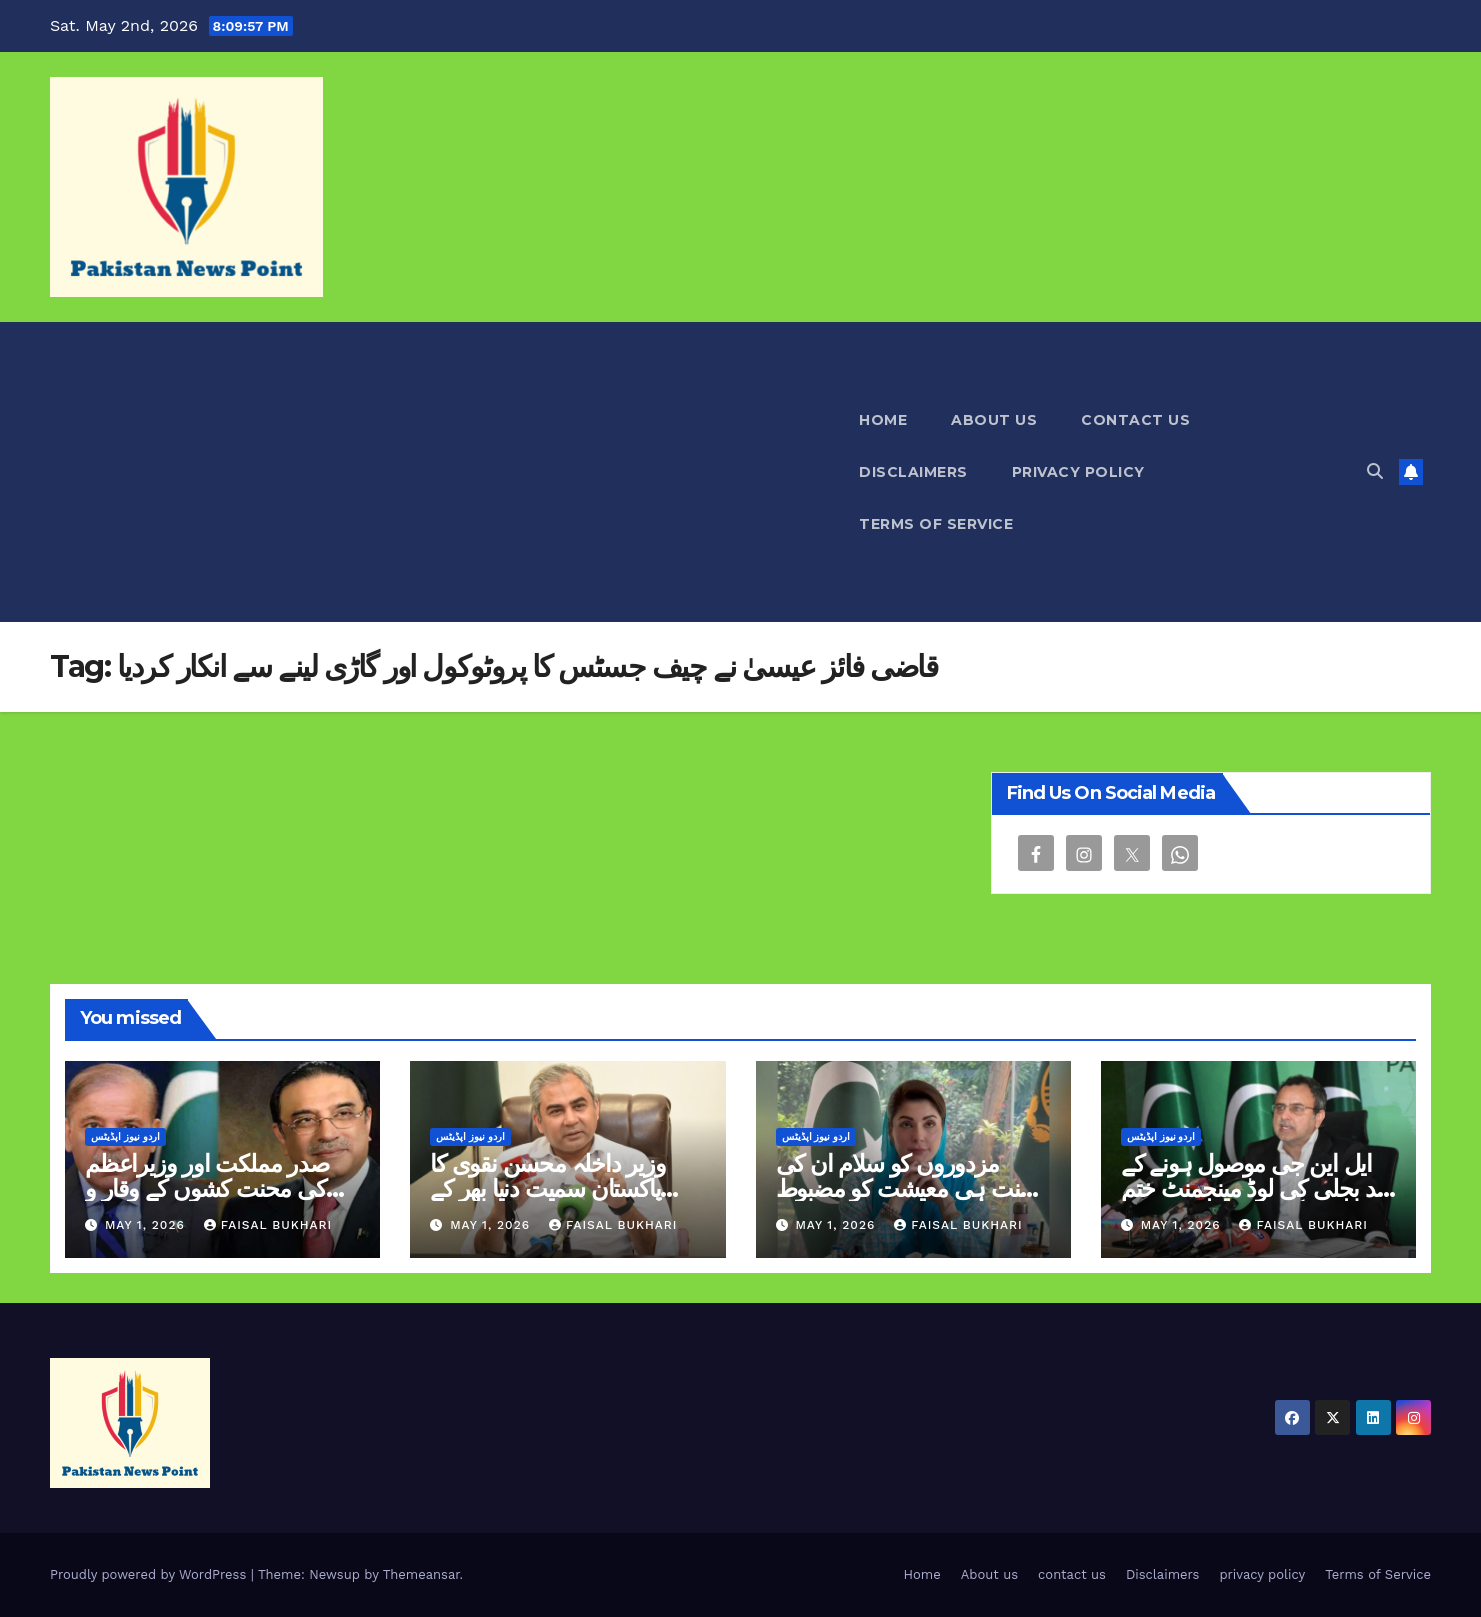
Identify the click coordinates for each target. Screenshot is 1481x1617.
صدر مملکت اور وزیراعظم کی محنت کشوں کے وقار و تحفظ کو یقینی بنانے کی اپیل (209, 1188)
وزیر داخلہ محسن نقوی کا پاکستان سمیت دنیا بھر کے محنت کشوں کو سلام (547, 1188)
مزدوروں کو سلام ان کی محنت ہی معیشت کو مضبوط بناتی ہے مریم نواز (911, 1188)
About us (994, 420)
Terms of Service (936, 524)
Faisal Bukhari (268, 1225)
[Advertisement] (443, 472)
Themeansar (421, 1574)
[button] (1375, 471)
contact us (1135, 420)
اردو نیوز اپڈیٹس (125, 1136)
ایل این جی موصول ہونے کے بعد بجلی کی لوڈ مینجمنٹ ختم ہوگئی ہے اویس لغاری (1257, 1188)
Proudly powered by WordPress (150, 1574)
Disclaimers (913, 472)
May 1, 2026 (147, 1225)
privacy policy (1078, 472)
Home (883, 420)
